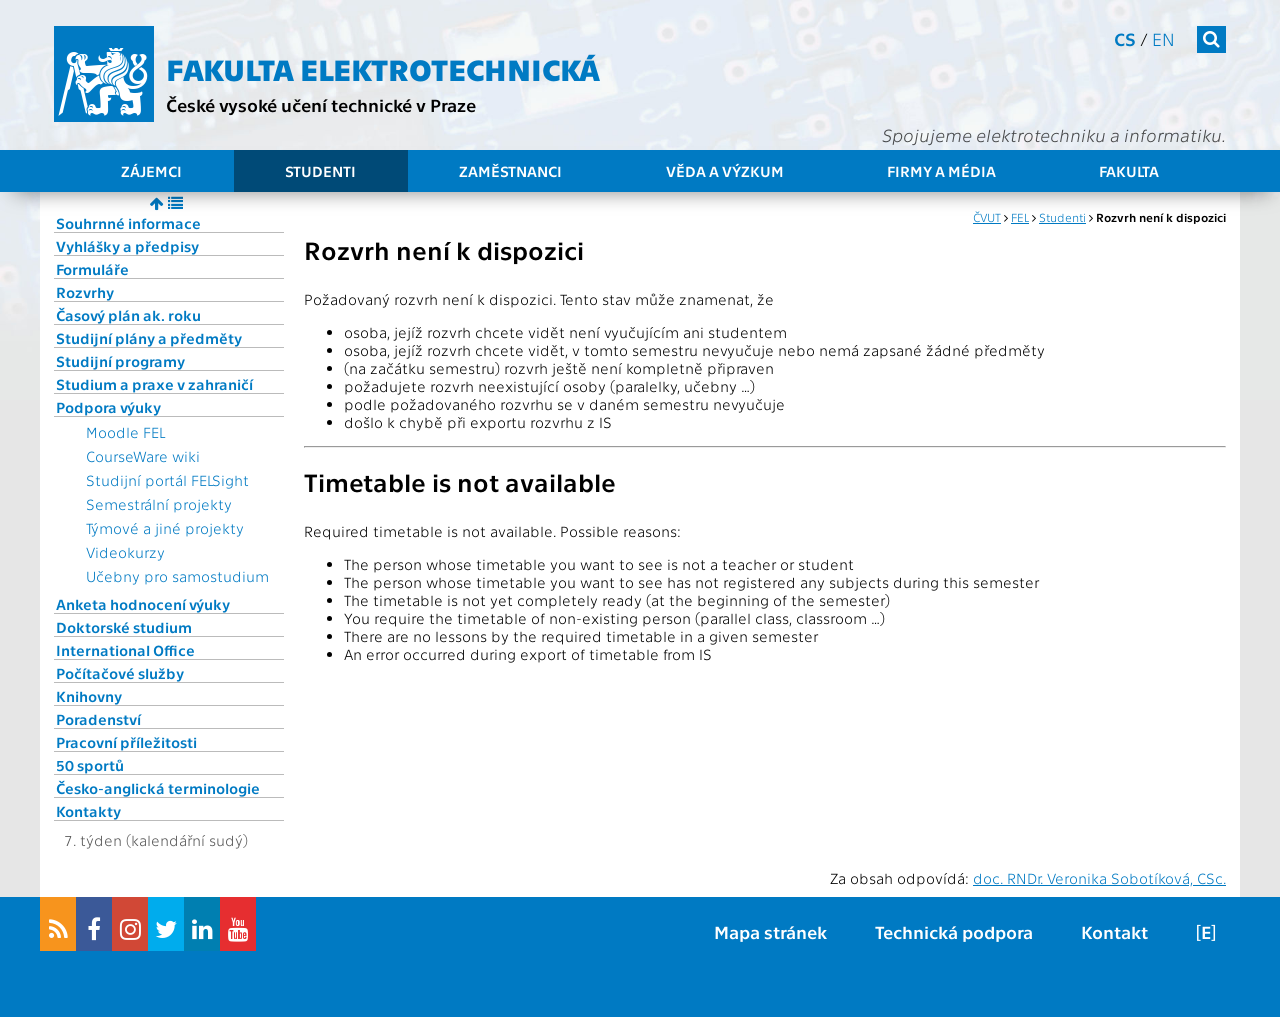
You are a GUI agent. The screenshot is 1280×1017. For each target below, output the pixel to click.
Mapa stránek (770, 931)
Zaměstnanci (510, 171)
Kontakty (88, 811)
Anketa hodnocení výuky (143, 604)
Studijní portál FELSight (167, 480)
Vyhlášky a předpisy (127, 246)
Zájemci (151, 171)
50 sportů (90, 765)
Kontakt (1114, 931)
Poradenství (98, 719)
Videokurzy (125, 552)
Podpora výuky (108, 407)
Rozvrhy (85, 292)
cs (1125, 38)
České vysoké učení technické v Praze (321, 104)
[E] (1206, 931)
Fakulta (1129, 171)
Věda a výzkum (725, 171)
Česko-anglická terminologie (158, 788)
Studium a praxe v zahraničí (154, 384)
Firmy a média (941, 171)
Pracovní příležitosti (126, 742)
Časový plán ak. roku (128, 315)
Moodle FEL (125, 432)
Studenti (320, 171)
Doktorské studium (124, 627)
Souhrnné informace (128, 223)
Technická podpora (954, 931)
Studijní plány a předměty (149, 338)
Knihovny (89, 696)
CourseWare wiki (143, 456)
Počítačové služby (120, 673)
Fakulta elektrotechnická (383, 68)
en (1163, 38)
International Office (125, 650)
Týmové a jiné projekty (165, 528)
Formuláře (92, 269)
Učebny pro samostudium (177, 576)
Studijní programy (120, 361)
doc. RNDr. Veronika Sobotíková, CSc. (1099, 878)
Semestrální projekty (159, 504)
